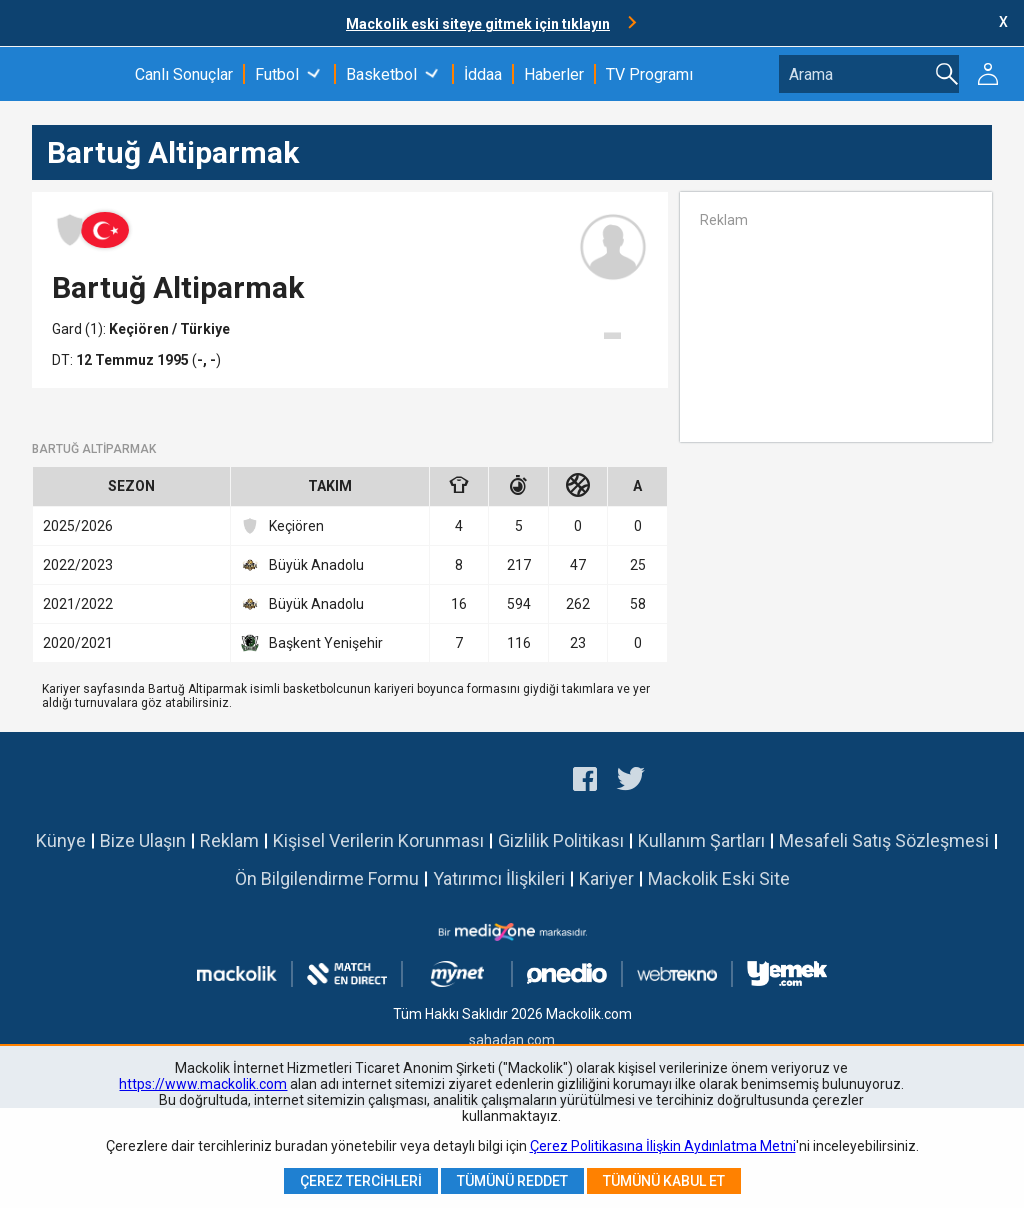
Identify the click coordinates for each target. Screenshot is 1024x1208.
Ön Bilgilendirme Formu (327, 878)
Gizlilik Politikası (561, 840)
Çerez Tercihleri (361, 1181)
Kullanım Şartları (701, 840)
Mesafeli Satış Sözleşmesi (884, 840)
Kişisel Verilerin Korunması (378, 840)
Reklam (229, 840)
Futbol (277, 74)
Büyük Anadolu (302, 565)
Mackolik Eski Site (719, 878)
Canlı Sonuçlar (184, 74)
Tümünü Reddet (512, 1181)
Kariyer (606, 878)
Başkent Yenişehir (312, 643)
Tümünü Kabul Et (664, 1181)
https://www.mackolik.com (203, 1084)
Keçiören (140, 329)
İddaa (483, 74)
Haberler (554, 74)
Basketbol (381, 74)
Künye (61, 840)
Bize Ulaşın (143, 840)
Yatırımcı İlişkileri (499, 878)
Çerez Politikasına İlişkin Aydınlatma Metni (663, 1146)
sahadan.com (512, 1040)
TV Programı (649, 74)
